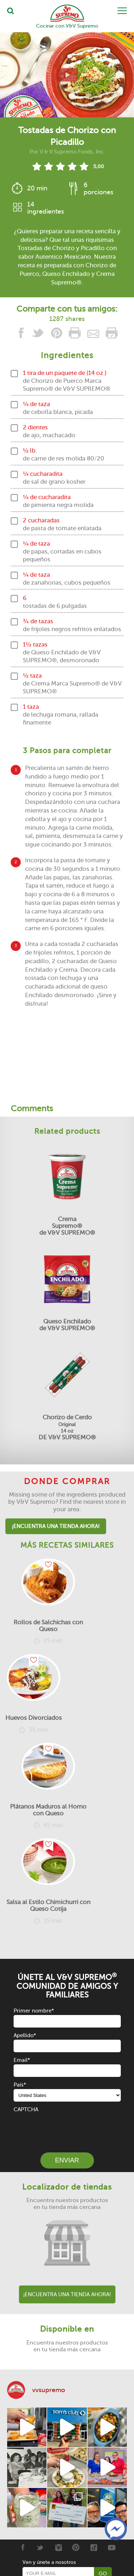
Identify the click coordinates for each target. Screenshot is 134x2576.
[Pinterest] (76, 2547)
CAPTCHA (26, 2109)
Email (22, 2060)
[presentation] (68, 2128)
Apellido (25, 2035)
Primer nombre (34, 2011)
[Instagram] (58, 2547)
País (20, 2085)
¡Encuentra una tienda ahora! (56, 1526)
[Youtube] (111, 2547)
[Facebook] (22, 2547)
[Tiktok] (94, 2547)
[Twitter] (40, 2547)
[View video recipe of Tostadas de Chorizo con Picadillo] (67, 74)
